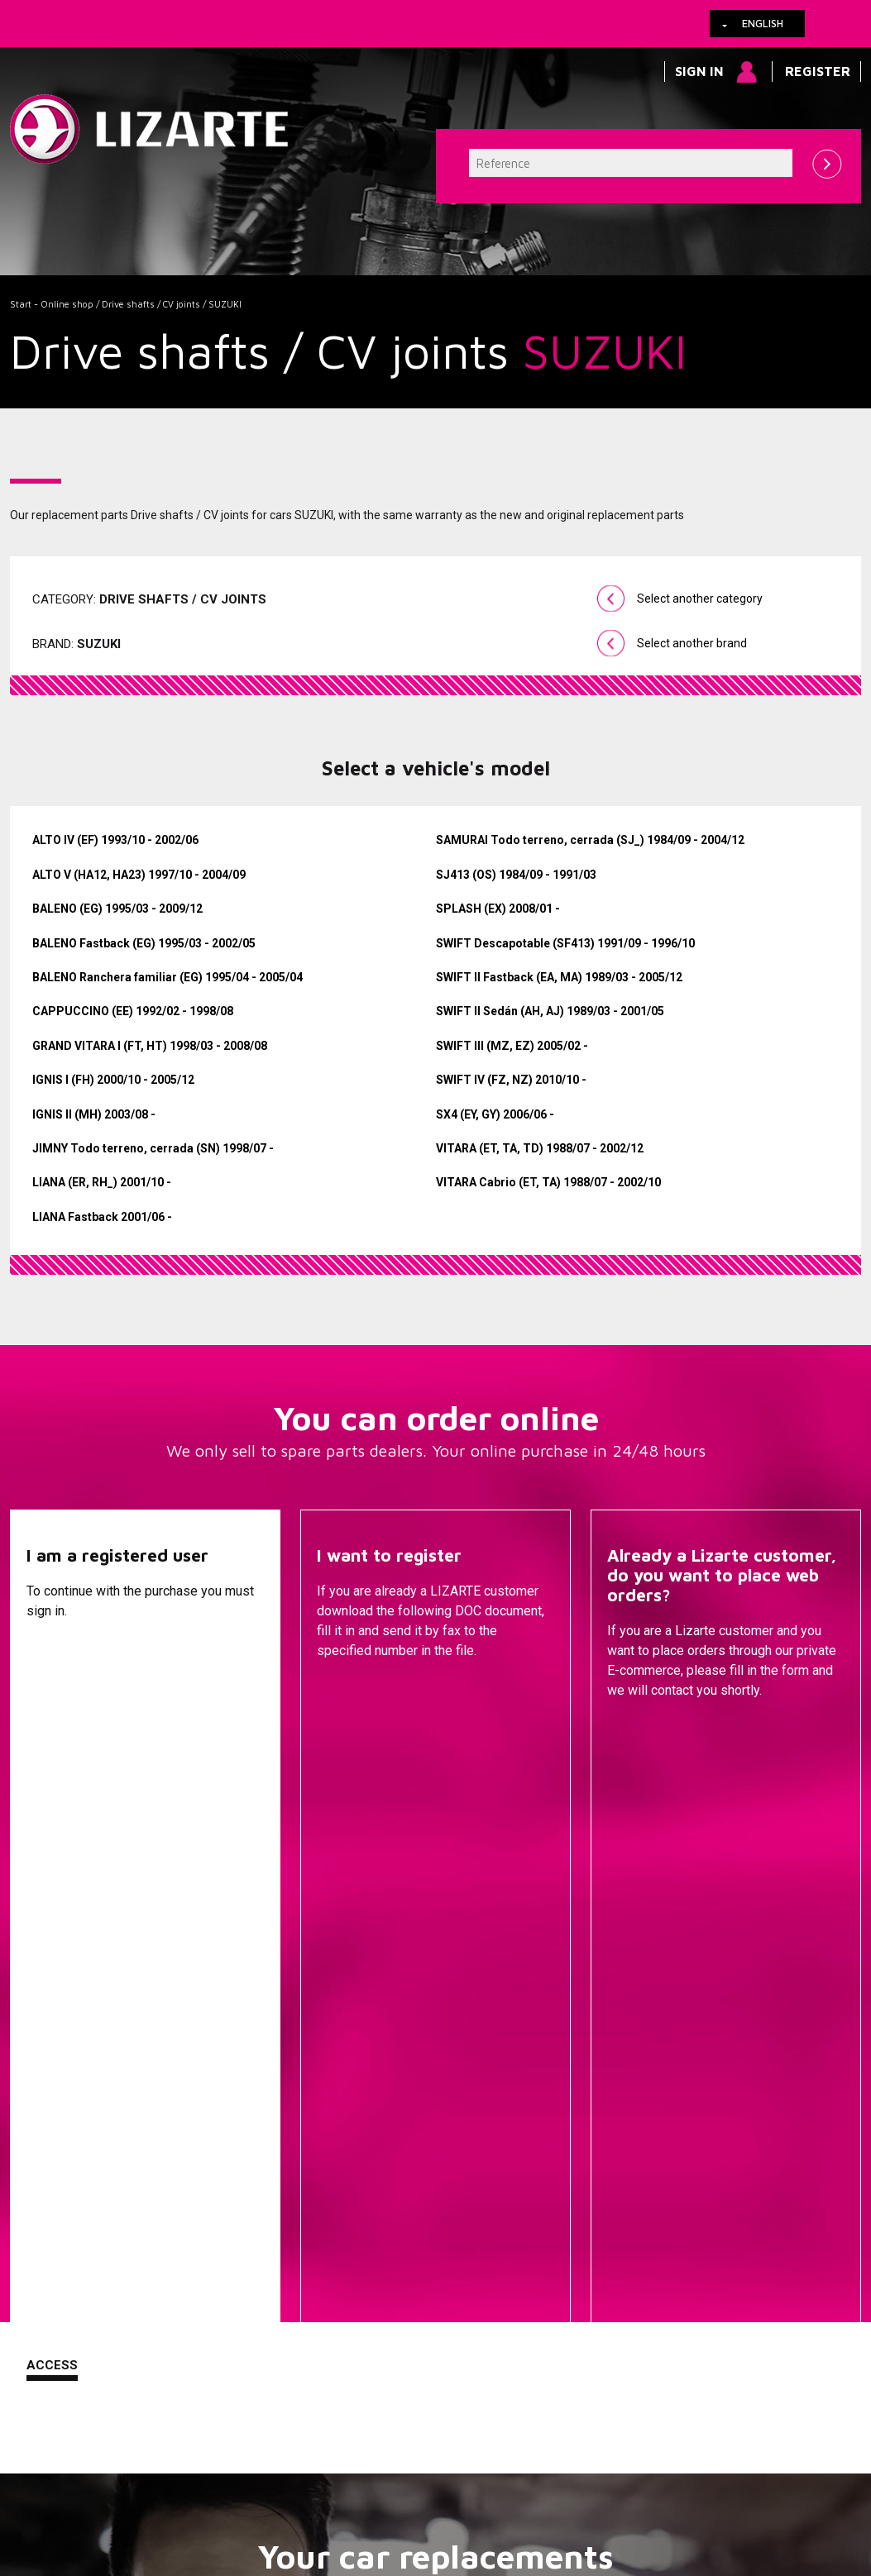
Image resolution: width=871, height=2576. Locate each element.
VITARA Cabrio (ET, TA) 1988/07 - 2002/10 (548, 1182)
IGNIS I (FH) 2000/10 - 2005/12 (113, 1079)
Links (103, 2476)
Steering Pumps (566, 2123)
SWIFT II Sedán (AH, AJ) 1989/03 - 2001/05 (550, 1011)
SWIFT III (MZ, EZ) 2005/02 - (512, 1045)
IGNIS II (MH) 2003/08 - (94, 1114)
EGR (566, 2291)
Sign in (699, 71)
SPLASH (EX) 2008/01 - (498, 908)
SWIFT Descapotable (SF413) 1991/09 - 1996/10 (565, 943)
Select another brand (692, 643)
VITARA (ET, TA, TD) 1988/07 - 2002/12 (540, 1148)
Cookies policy (176, 2476)
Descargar (355, 1731)
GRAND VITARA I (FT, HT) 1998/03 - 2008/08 (149, 1045)
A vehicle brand (282, 2098)
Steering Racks (566, 2098)
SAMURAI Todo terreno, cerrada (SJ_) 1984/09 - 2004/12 (590, 840)
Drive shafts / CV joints (151, 303)
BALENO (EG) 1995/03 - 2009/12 (117, 908)
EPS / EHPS (566, 2148)
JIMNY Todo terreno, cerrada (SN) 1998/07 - (153, 1148)
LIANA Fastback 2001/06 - (102, 1217)
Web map (533, 2476)
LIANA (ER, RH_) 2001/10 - (101, 1182)
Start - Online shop (51, 303)
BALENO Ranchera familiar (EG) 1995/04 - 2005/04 (167, 977)
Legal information (283, 2476)
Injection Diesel (567, 2197)
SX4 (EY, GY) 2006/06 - (495, 1114)
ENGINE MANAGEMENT (566, 2222)
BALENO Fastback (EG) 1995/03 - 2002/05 (144, 943)
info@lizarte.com (270, 2517)
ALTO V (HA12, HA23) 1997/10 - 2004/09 (139, 874)
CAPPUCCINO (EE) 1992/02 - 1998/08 (132, 1011)
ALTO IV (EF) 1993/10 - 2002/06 (115, 840)
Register (817, 71)
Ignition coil (566, 2316)
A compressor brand (282, 2123)
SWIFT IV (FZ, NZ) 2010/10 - (511, 1079)
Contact (637, 1731)
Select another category (700, 598)
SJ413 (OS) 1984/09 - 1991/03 (516, 874)
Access (52, 1730)
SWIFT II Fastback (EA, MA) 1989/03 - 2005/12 (559, 977)
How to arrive (386, 2476)
